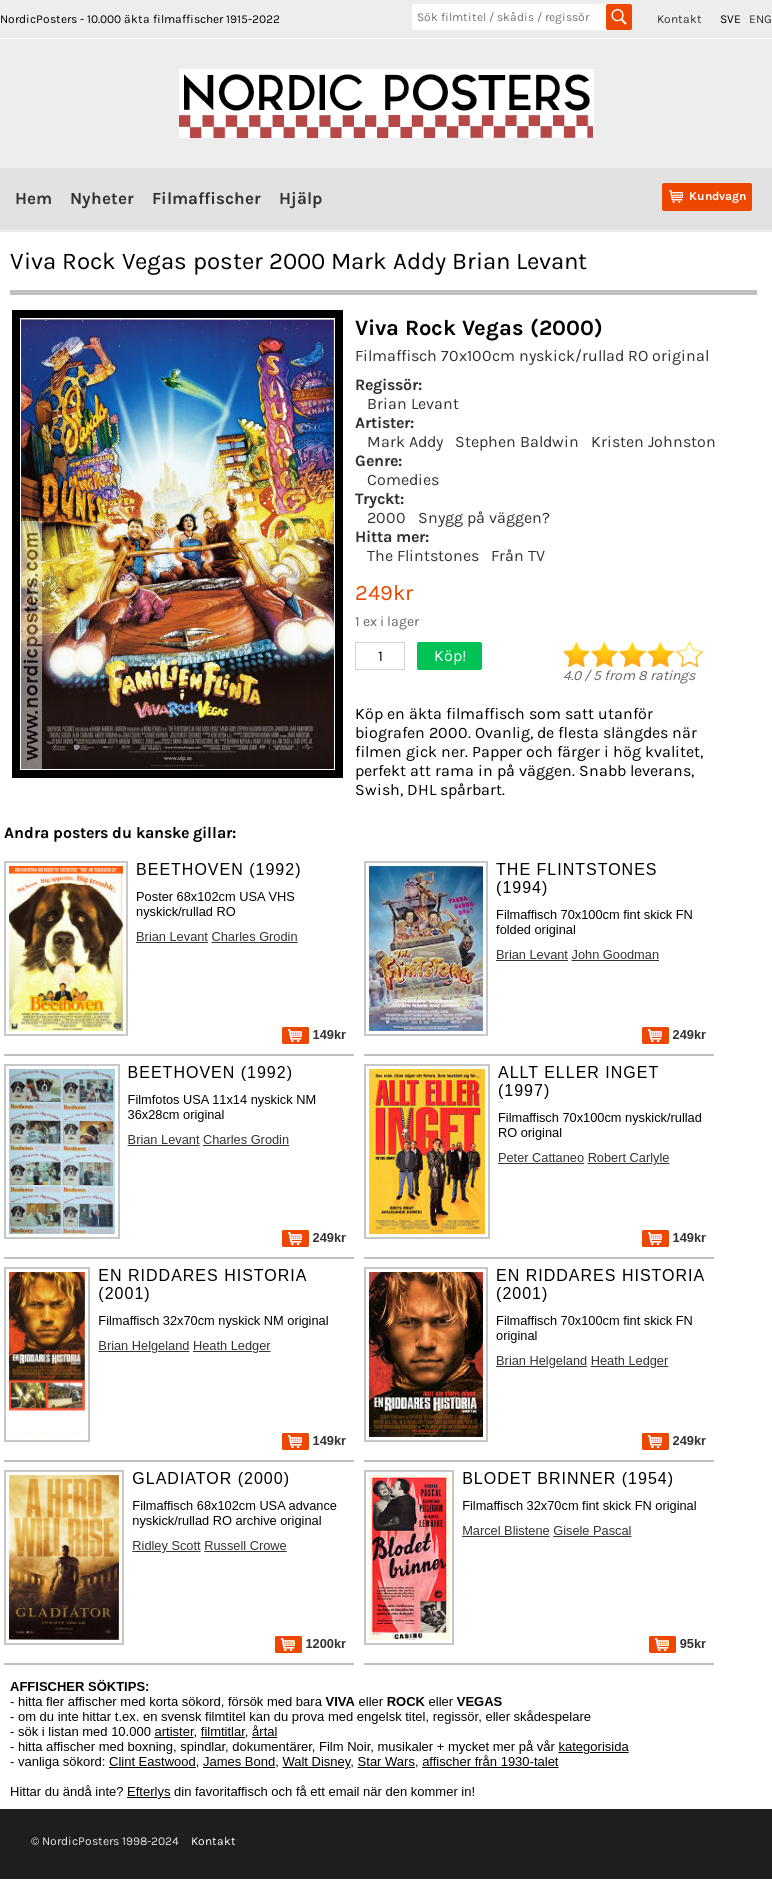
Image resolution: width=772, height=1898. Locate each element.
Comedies (403, 479)
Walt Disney (316, 1761)
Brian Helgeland (143, 1345)
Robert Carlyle (629, 1157)
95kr (677, 1643)
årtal (264, 1731)
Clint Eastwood (152, 1761)
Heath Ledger (232, 1345)
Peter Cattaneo (541, 1157)
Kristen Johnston (653, 441)
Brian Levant (413, 403)
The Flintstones (423, 555)
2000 (386, 517)
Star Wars (386, 1761)
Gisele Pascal (592, 1530)
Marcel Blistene (505, 1530)
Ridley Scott (166, 1545)
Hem (33, 198)
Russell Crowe (245, 1545)
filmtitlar (223, 1731)
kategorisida (594, 1746)
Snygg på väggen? (484, 517)
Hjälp (300, 198)
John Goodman (616, 954)
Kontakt (679, 19)
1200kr (310, 1643)
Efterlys (148, 1791)
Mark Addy (405, 441)
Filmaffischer (206, 198)
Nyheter (102, 198)
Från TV (518, 555)
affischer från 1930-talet (490, 1761)
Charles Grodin (255, 936)
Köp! (450, 655)
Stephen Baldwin (517, 441)
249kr (674, 1034)
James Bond (239, 1761)
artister (174, 1731)
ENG (760, 19)
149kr (314, 1034)
